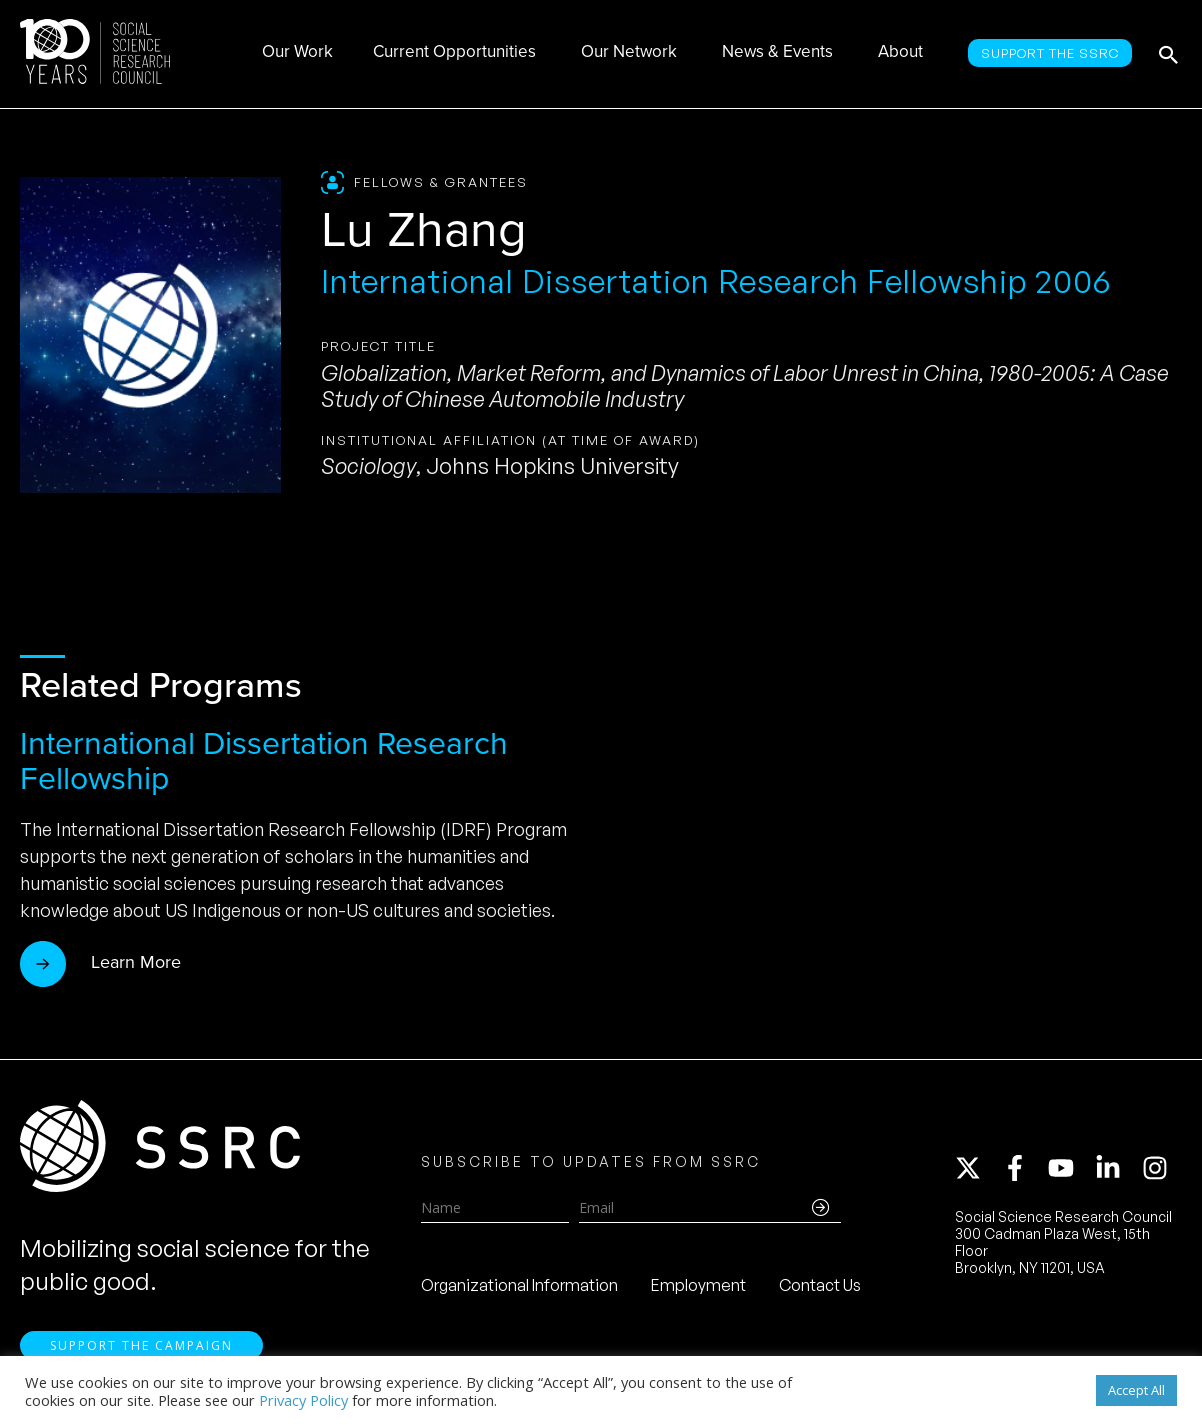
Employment (698, 1285)
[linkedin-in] (1117, 1168)
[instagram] (1159, 1168)
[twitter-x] (977, 1168)
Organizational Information (519, 1285)
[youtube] (1070, 1168)
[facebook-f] (1024, 1168)
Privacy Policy (303, 1400)
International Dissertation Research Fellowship (264, 760)
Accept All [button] (1136, 1390)
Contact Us (820, 1285)
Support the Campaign (141, 1345)
